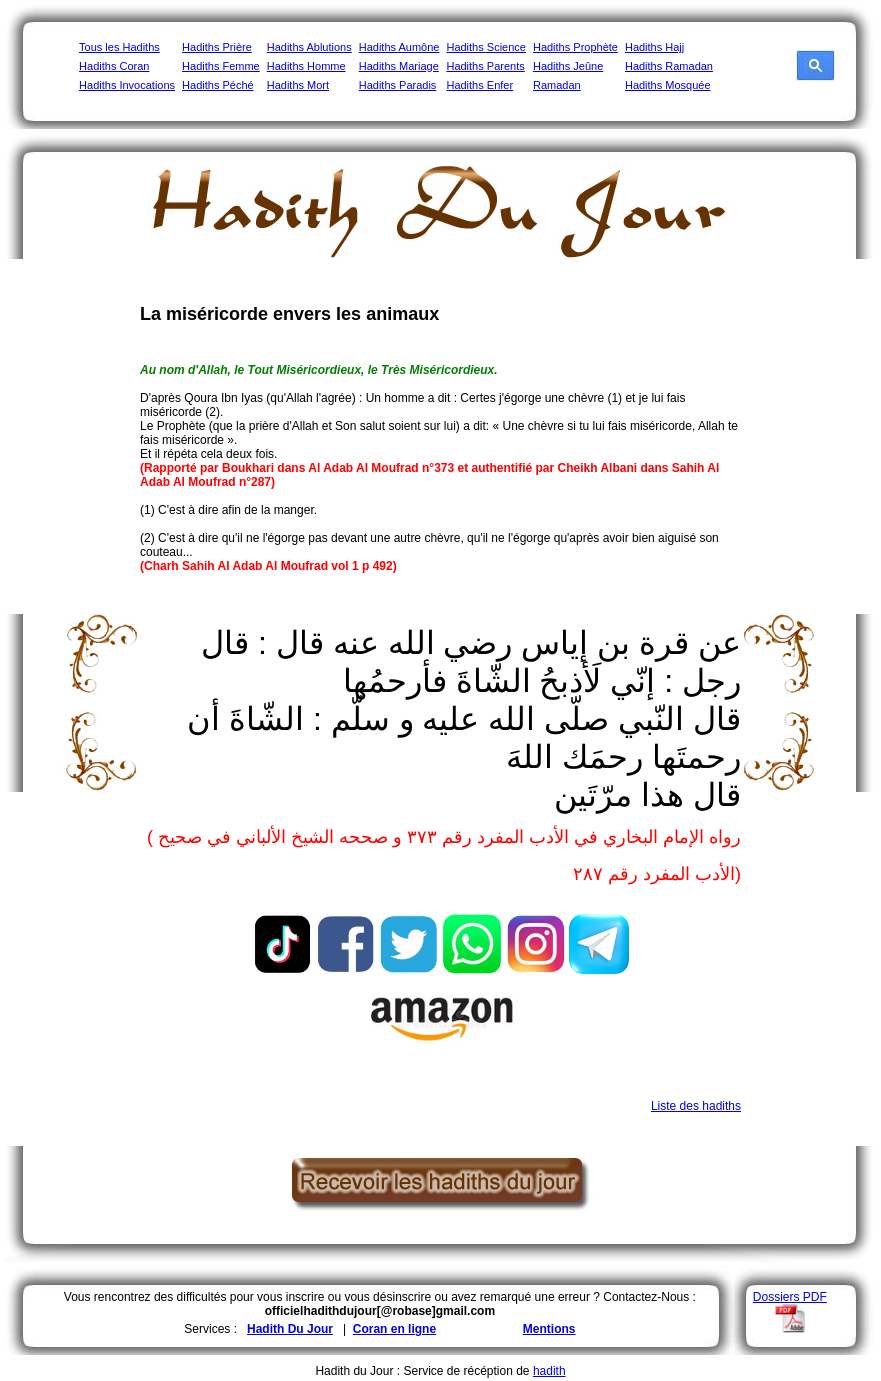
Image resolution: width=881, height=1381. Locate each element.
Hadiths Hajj (654, 47)
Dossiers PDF (790, 1297)
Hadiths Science (486, 47)
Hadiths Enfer (479, 85)
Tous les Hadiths (119, 47)
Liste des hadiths (696, 1106)
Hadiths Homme (306, 66)
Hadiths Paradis (398, 85)
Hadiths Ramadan (669, 66)
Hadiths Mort (298, 85)
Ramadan (557, 85)
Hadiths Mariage (399, 66)
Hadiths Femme (221, 66)
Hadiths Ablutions (309, 47)
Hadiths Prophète (575, 47)
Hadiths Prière (217, 47)
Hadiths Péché (218, 85)
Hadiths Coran (114, 66)
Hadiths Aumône (399, 47)
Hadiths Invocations (127, 85)
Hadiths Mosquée (668, 85)
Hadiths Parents (485, 66)
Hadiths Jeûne (568, 66)
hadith (549, 1371)
